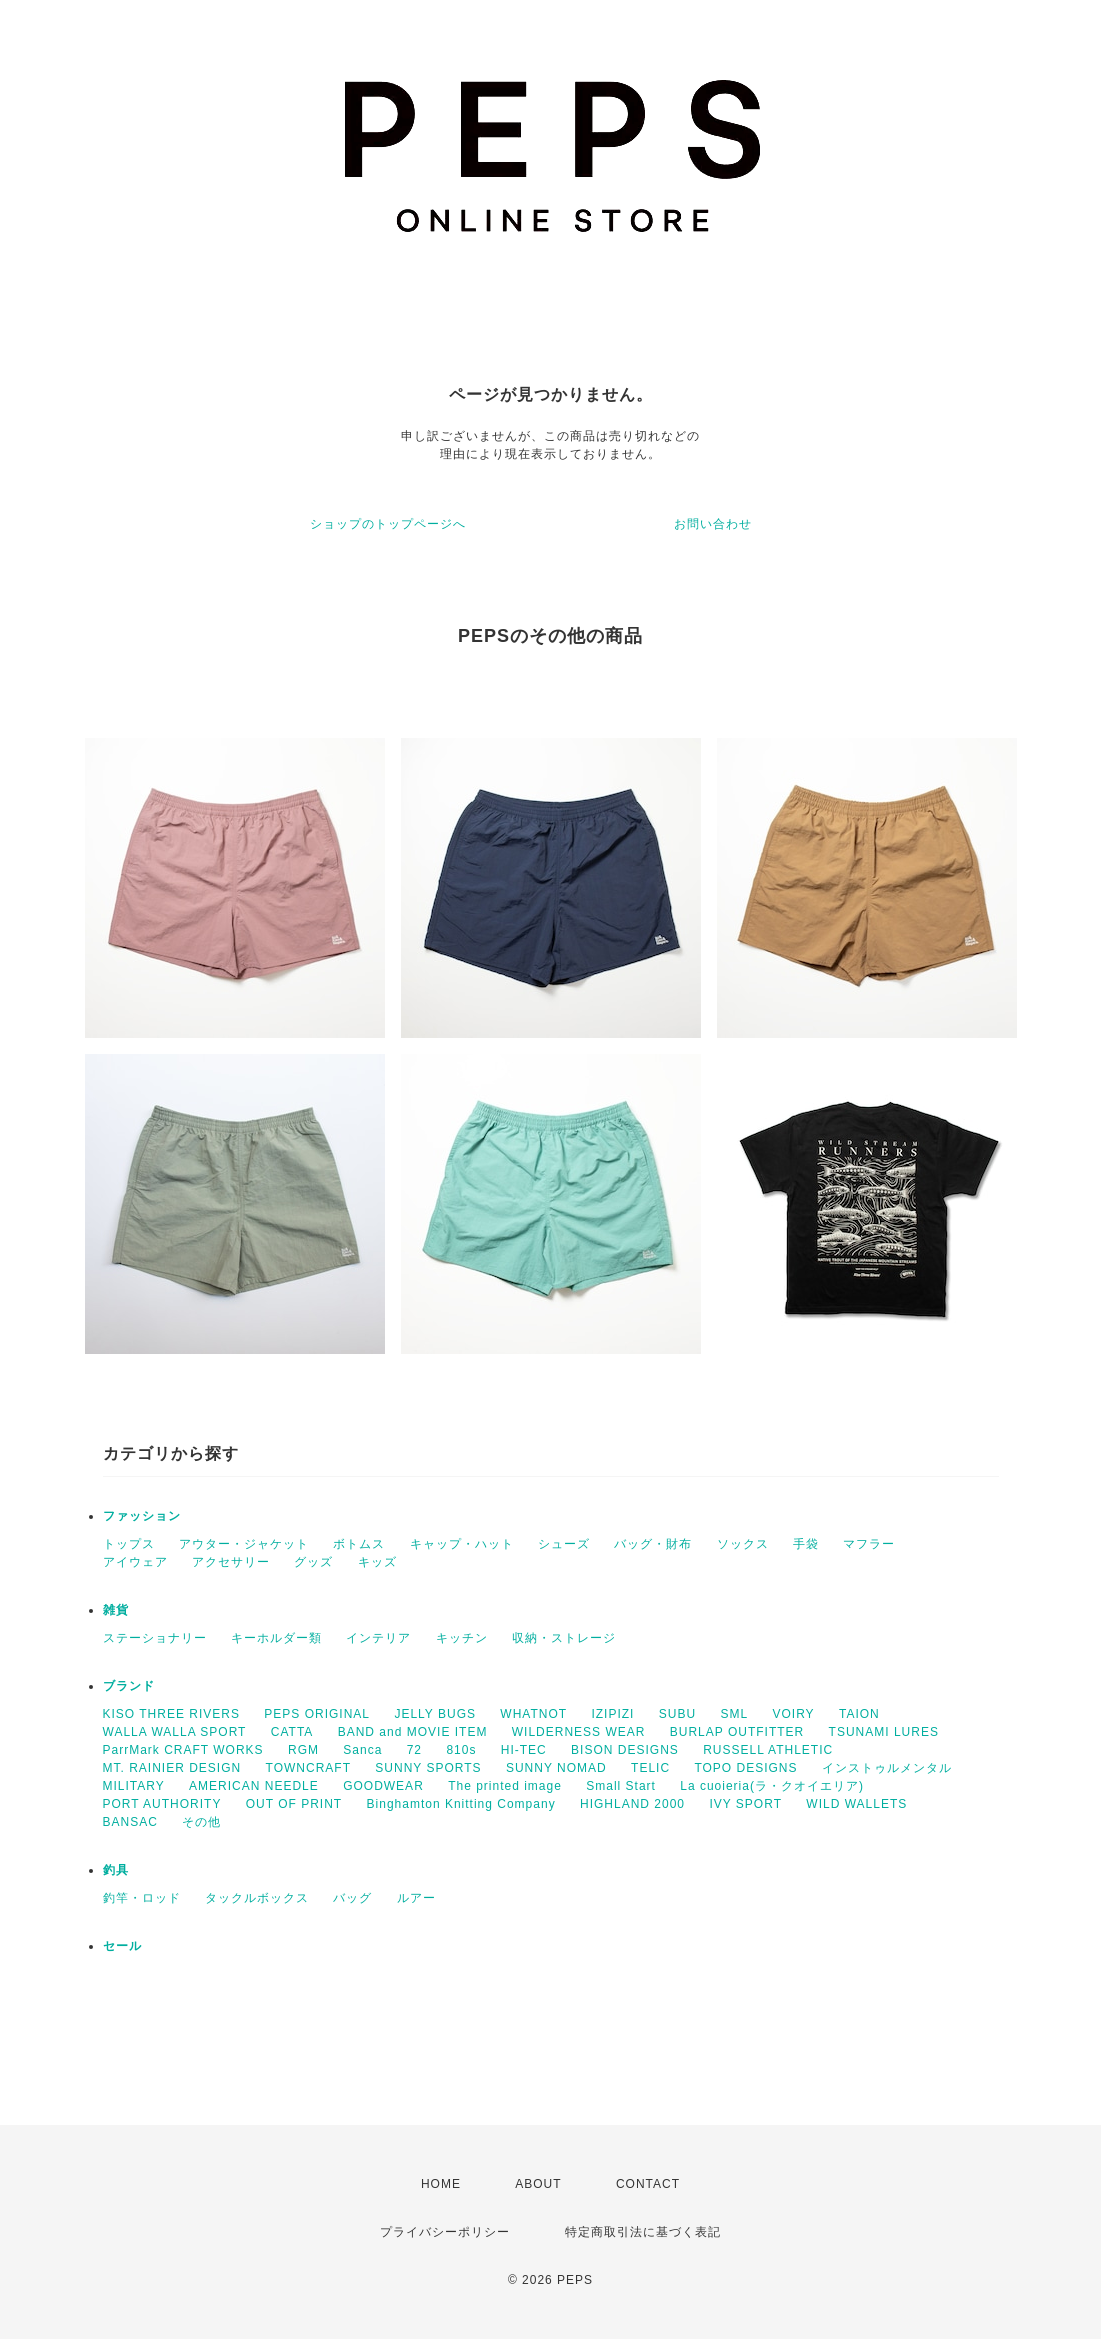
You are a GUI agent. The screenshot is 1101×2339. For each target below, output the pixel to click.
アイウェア (135, 1562)
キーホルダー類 (276, 1638)
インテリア (378, 1638)
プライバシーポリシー (445, 2232)
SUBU (677, 1714)
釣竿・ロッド (142, 1898)
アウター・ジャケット (244, 1544)
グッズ (313, 1562)
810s (461, 1750)
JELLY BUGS (435, 1714)
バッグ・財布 (653, 1544)
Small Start (621, 1786)
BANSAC (130, 1822)
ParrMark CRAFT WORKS (183, 1750)
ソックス (743, 1544)
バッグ (352, 1898)
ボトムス (359, 1544)
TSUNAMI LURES (884, 1732)
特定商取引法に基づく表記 (643, 2232)
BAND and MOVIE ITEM (413, 1732)
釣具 (116, 1870)
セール (122, 1946)
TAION (859, 1714)
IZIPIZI (612, 1714)
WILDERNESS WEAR (579, 1732)
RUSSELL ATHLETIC (768, 1750)
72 (414, 1750)
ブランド (129, 1686)
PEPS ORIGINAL (317, 1714)
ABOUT (538, 2184)
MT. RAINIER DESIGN (172, 1768)
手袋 (806, 1544)
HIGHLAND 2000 (632, 1804)
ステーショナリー (155, 1638)
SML (734, 1714)
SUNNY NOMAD (556, 1768)
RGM (303, 1750)
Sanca (362, 1750)
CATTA (292, 1732)
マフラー (869, 1544)
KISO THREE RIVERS (171, 1714)
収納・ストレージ (564, 1638)
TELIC (650, 1768)
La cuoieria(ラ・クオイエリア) (772, 1786)
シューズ (564, 1544)
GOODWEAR (383, 1786)
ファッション (142, 1516)
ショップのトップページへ (388, 524)
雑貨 (116, 1610)
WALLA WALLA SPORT (175, 1732)
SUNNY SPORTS (428, 1768)
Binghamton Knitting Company (461, 1804)
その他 (201, 1822)
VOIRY (793, 1714)
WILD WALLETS (856, 1804)
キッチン (462, 1638)
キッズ (377, 1562)
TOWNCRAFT (308, 1768)
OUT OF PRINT (294, 1804)
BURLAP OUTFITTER (737, 1732)
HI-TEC (524, 1750)
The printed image (505, 1786)
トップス (129, 1544)
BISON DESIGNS (625, 1750)
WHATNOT (533, 1714)
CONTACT (648, 2184)
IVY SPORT (745, 1804)
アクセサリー (231, 1562)
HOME (441, 2184)
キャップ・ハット (462, 1544)
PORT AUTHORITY (162, 1804)
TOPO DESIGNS (745, 1768)
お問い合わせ (713, 524)
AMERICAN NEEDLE (254, 1786)
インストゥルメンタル (887, 1768)
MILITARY (134, 1786)
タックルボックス (257, 1898)
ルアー (416, 1898)
